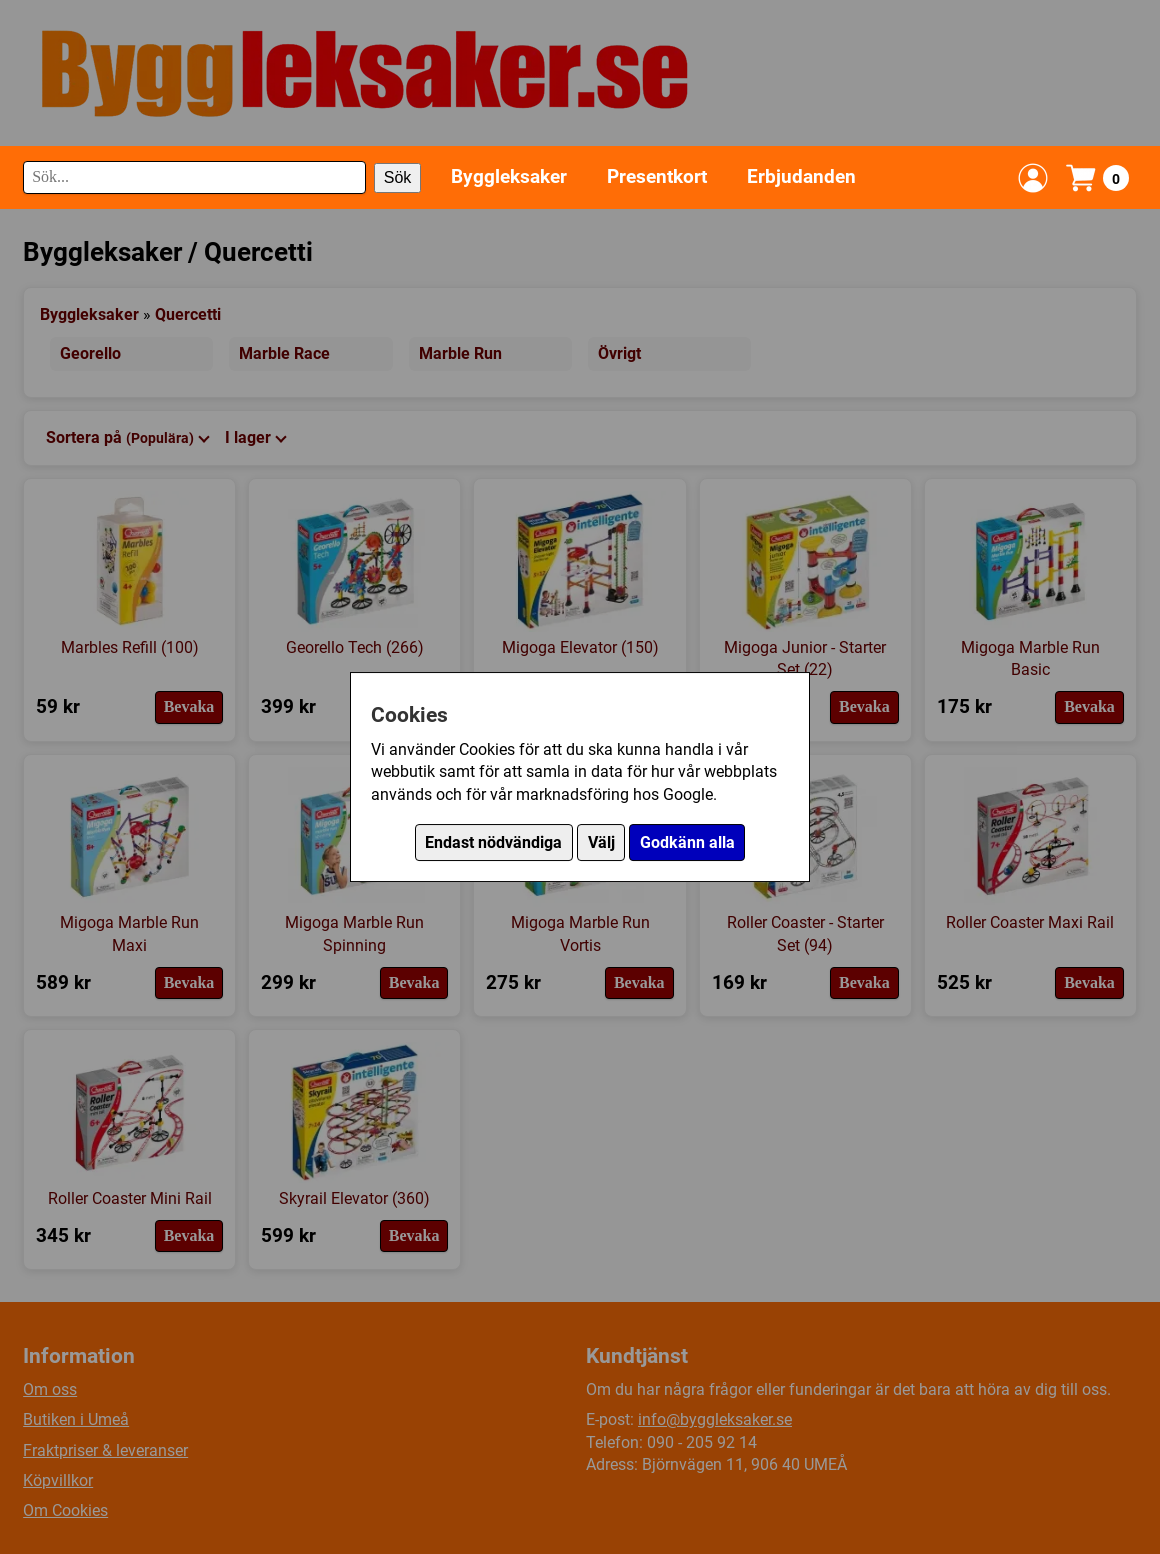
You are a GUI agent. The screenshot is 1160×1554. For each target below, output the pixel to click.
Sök (398, 177)
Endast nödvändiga (493, 842)
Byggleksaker (509, 176)
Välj (601, 842)
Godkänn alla (687, 842)
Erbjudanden (801, 176)
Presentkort (657, 176)
